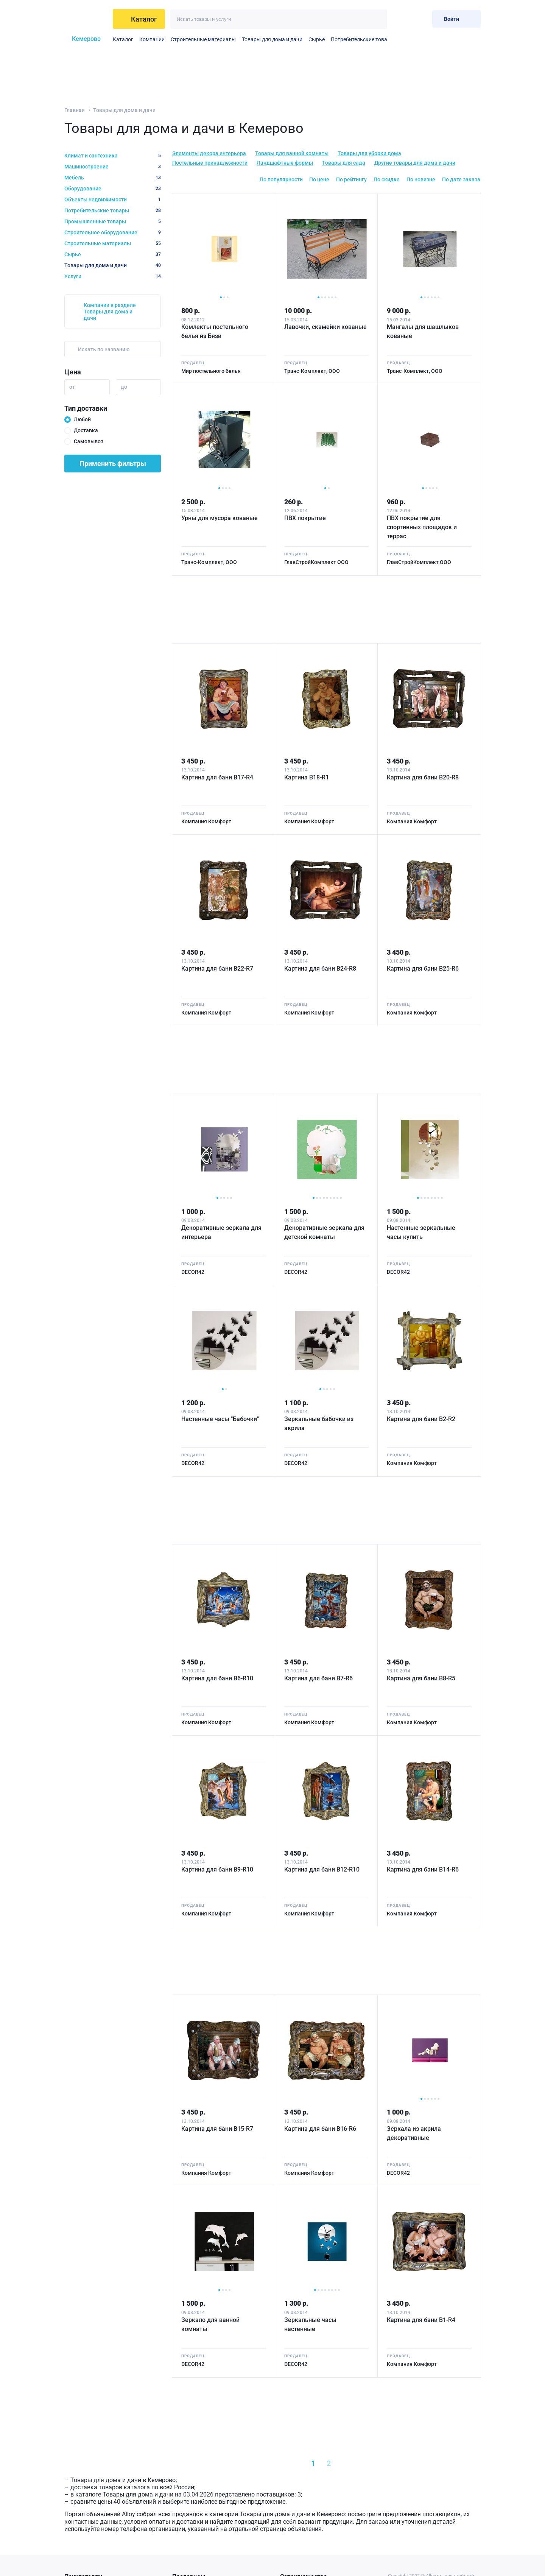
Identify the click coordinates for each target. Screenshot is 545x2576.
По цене (319, 179)
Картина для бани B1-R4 (421, 2320)
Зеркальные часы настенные (310, 2324)
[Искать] (377, 19)
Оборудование (112, 188)
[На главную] (85, 19)
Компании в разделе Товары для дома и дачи (110, 311)
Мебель (112, 177)
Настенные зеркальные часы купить (421, 1232)
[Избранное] (401, 18)
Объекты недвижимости (112, 199)
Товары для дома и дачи (272, 39)
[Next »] (363, 2463)
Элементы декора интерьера (209, 153)
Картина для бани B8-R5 (421, 1678)
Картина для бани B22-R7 (217, 968)
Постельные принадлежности (210, 163)
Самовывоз (88, 441)
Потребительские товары (362, 39)
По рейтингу (351, 179)
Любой (82, 419)
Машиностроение (112, 166)
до (124, 387)
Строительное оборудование (112, 232)
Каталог (123, 39)
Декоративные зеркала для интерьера (221, 1232)
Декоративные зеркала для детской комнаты (324, 1232)
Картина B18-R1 (306, 777)
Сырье (316, 39)
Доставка (86, 430)
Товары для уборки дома (369, 153)
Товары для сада (343, 163)
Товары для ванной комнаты (292, 153)
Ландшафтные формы (285, 163)
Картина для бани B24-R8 (320, 968)
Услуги (112, 276)
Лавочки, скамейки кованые (325, 326)
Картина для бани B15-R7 (217, 2128)
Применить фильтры (112, 464)
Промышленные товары (112, 221)
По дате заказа (461, 179)
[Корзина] (420, 18)
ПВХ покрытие (305, 518)
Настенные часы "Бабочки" (220, 1419)
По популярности (281, 179)
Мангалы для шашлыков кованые (423, 331)
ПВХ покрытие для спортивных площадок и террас (422, 527)
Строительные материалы (203, 39)
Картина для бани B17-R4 (217, 777)
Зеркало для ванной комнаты (210, 2324)
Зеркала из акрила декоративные (414, 2133)
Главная (74, 110)
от (72, 387)
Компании (152, 39)
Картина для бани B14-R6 (423, 1869)
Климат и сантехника (112, 155)
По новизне (420, 179)
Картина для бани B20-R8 (423, 777)
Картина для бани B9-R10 (217, 1869)
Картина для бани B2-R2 (421, 1419)
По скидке (387, 179)
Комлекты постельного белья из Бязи (214, 331)
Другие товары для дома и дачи (414, 163)
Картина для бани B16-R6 (320, 2128)
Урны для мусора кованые (219, 518)
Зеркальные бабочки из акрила (318, 1423)
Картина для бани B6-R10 (217, 1678)
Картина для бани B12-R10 (322, 1869)
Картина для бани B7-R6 (318, 1678)
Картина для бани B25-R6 (423, 968)
